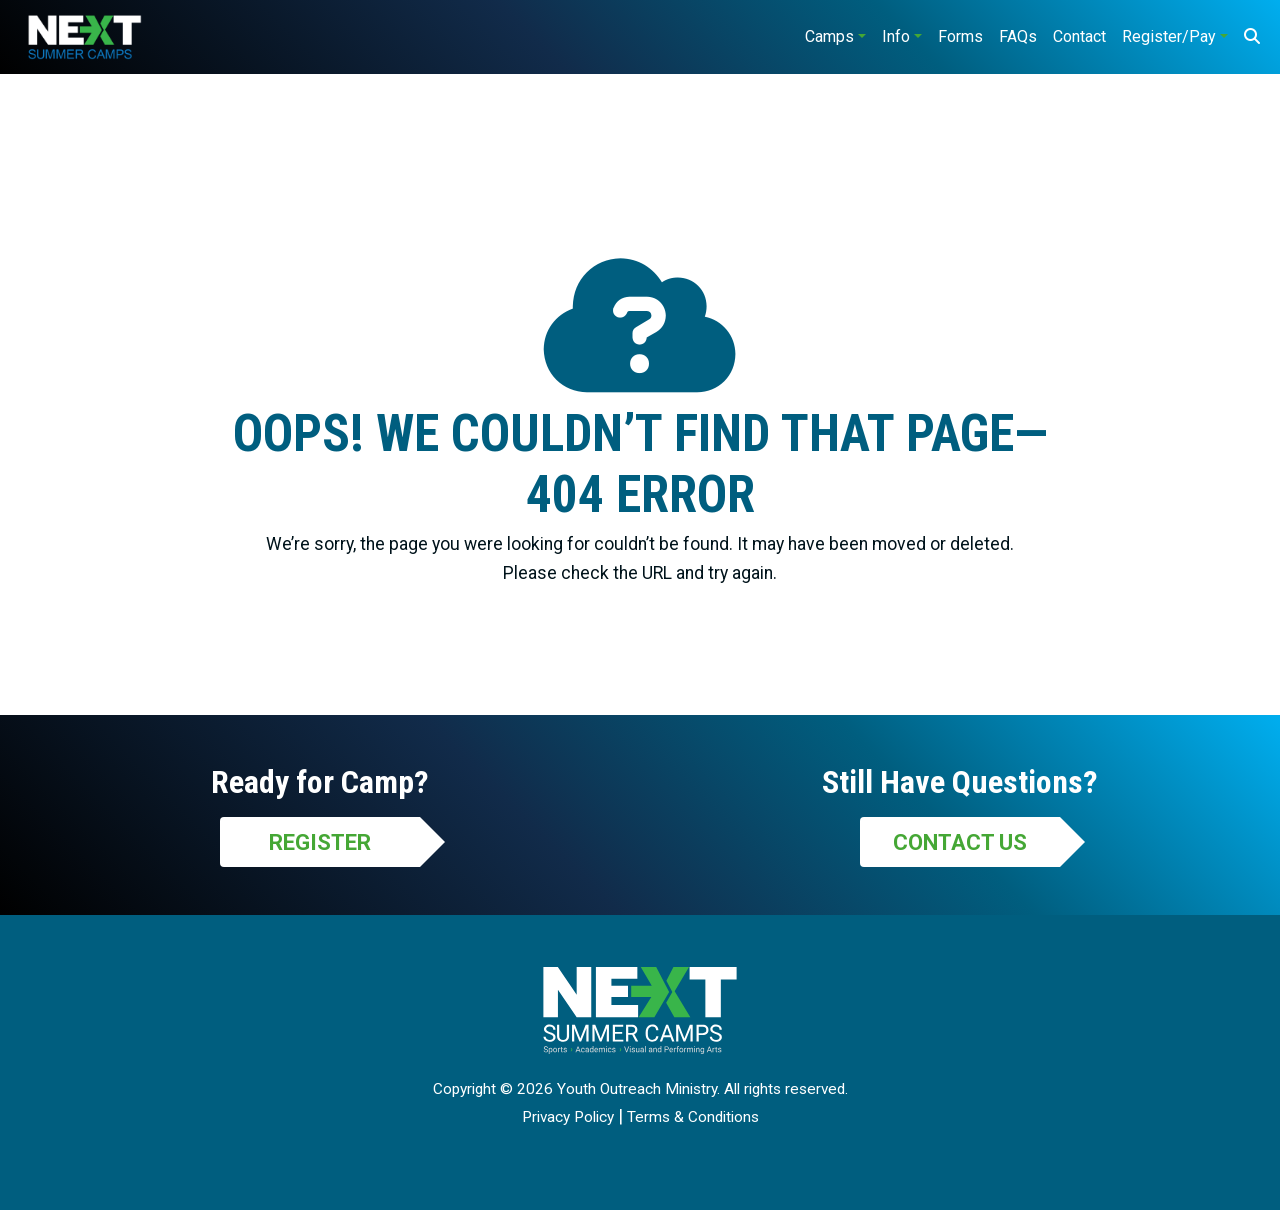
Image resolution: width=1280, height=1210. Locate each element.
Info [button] (896, 36)
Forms (960, 36)
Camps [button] (829, 36)
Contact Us (960, 842)
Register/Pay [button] (1169, 36)
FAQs (1018, 36)
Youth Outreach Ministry (637, 1089)
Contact (1079, 36)
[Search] (1252, 37)
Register (320, 842)
